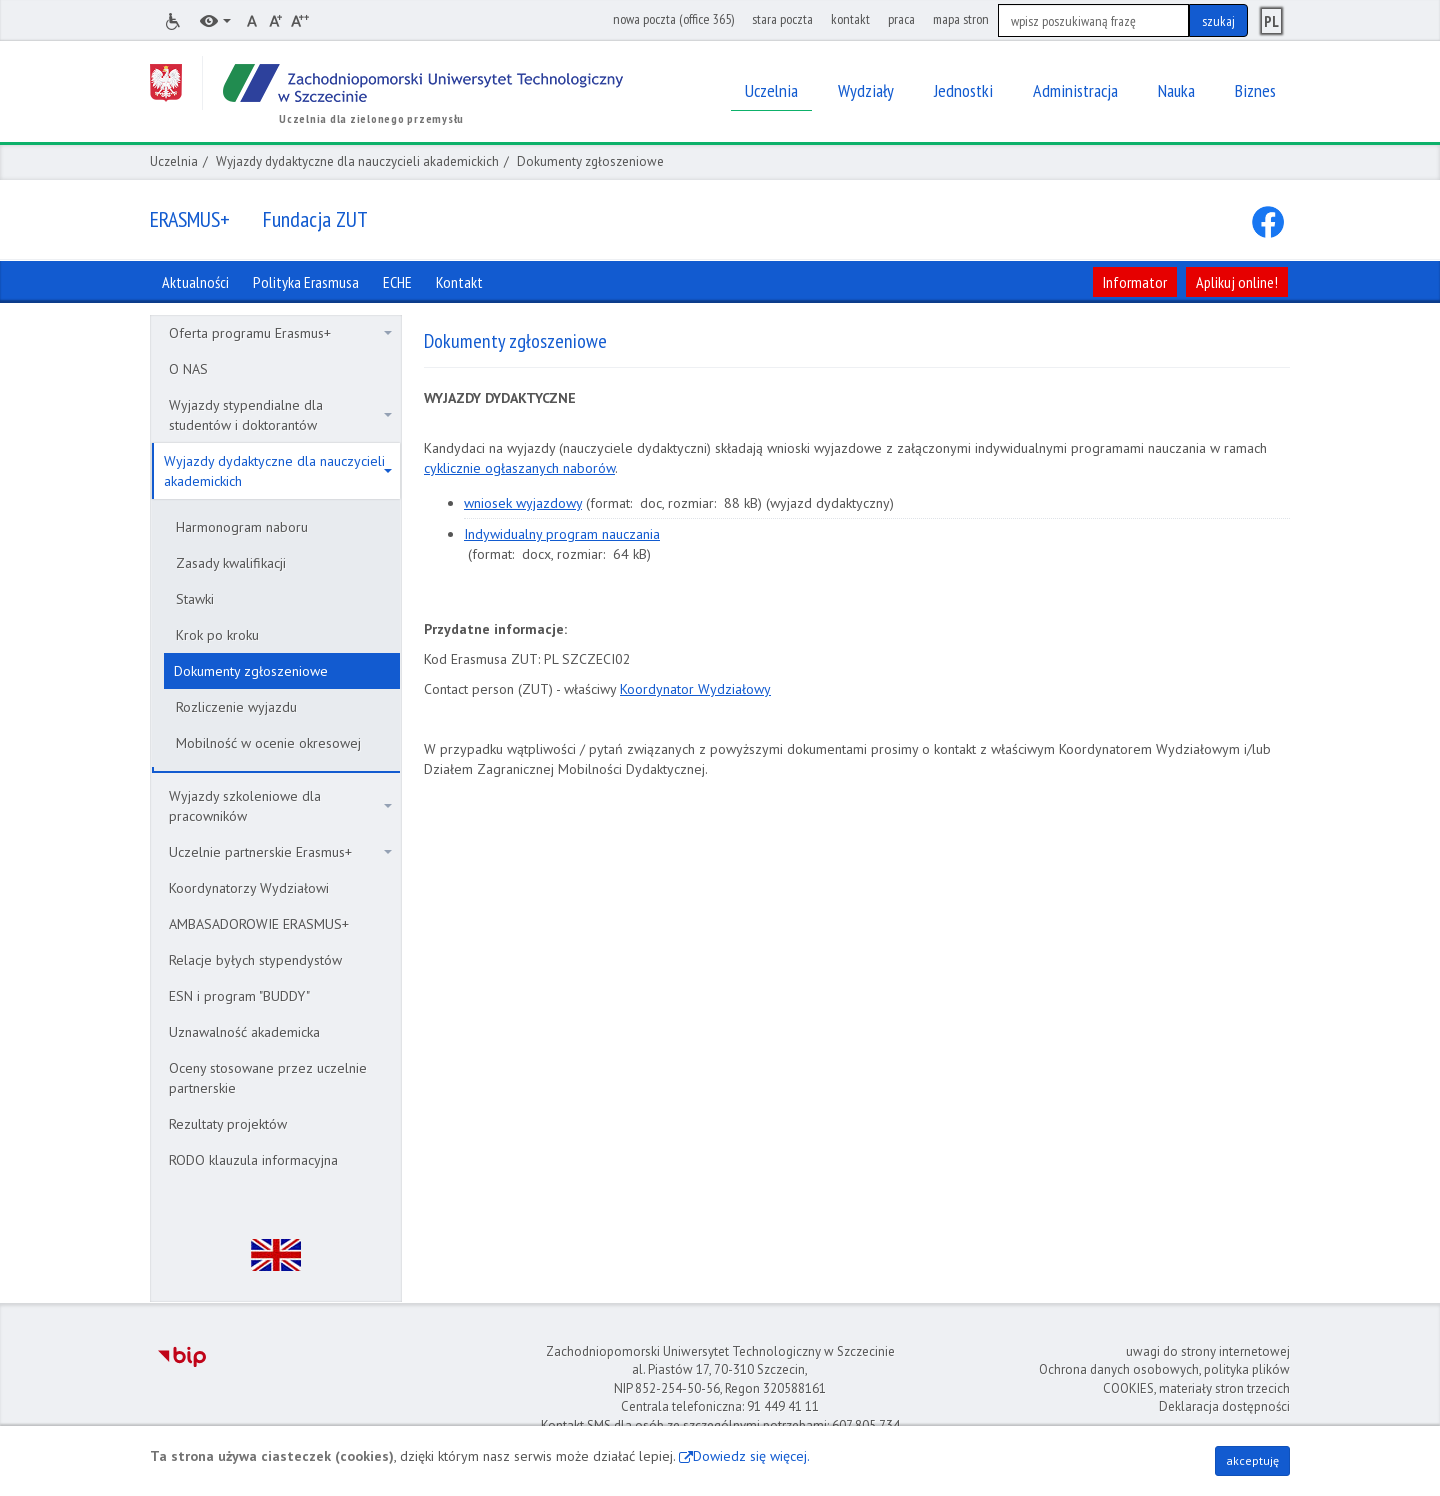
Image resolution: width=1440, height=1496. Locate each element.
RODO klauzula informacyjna (253, 1160)
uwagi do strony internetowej (1208, 1351)
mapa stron (961, 19)
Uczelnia (174, 161)
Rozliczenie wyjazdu (236, 707)
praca (901, 19)
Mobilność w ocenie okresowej (268, 743)
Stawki (195, 599)
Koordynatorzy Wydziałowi (249, 888)
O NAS (188, 369)
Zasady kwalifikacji (231, 563)
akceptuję (1252, 1460)
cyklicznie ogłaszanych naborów (519, 468)
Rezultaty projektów (228, 1124)
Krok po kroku (217, 635)
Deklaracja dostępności (1224, 1406)
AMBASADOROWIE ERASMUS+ (259, 924)
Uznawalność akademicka (244, 1032)
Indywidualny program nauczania (562, 534)
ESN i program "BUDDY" (239, 996)
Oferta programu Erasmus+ (280, 333)
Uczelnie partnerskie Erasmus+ (280, 852)
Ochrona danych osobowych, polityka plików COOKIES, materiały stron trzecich (1164, 1379)
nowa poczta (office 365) (673, 19)
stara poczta (782, 19)
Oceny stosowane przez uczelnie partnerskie (268, 1078)
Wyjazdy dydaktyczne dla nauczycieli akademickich (357, 161)
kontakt (850, 19)
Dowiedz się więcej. (751, 1456)
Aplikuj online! (1237, 282)
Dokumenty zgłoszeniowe (251, 671)
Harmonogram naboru (242, 527)
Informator (1135, 282)
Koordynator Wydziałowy (695, 689)
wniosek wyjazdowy (523, 503)
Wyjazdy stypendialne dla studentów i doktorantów (280, 415)
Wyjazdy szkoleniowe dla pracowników (280, 806)
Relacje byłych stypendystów (255, 960)
